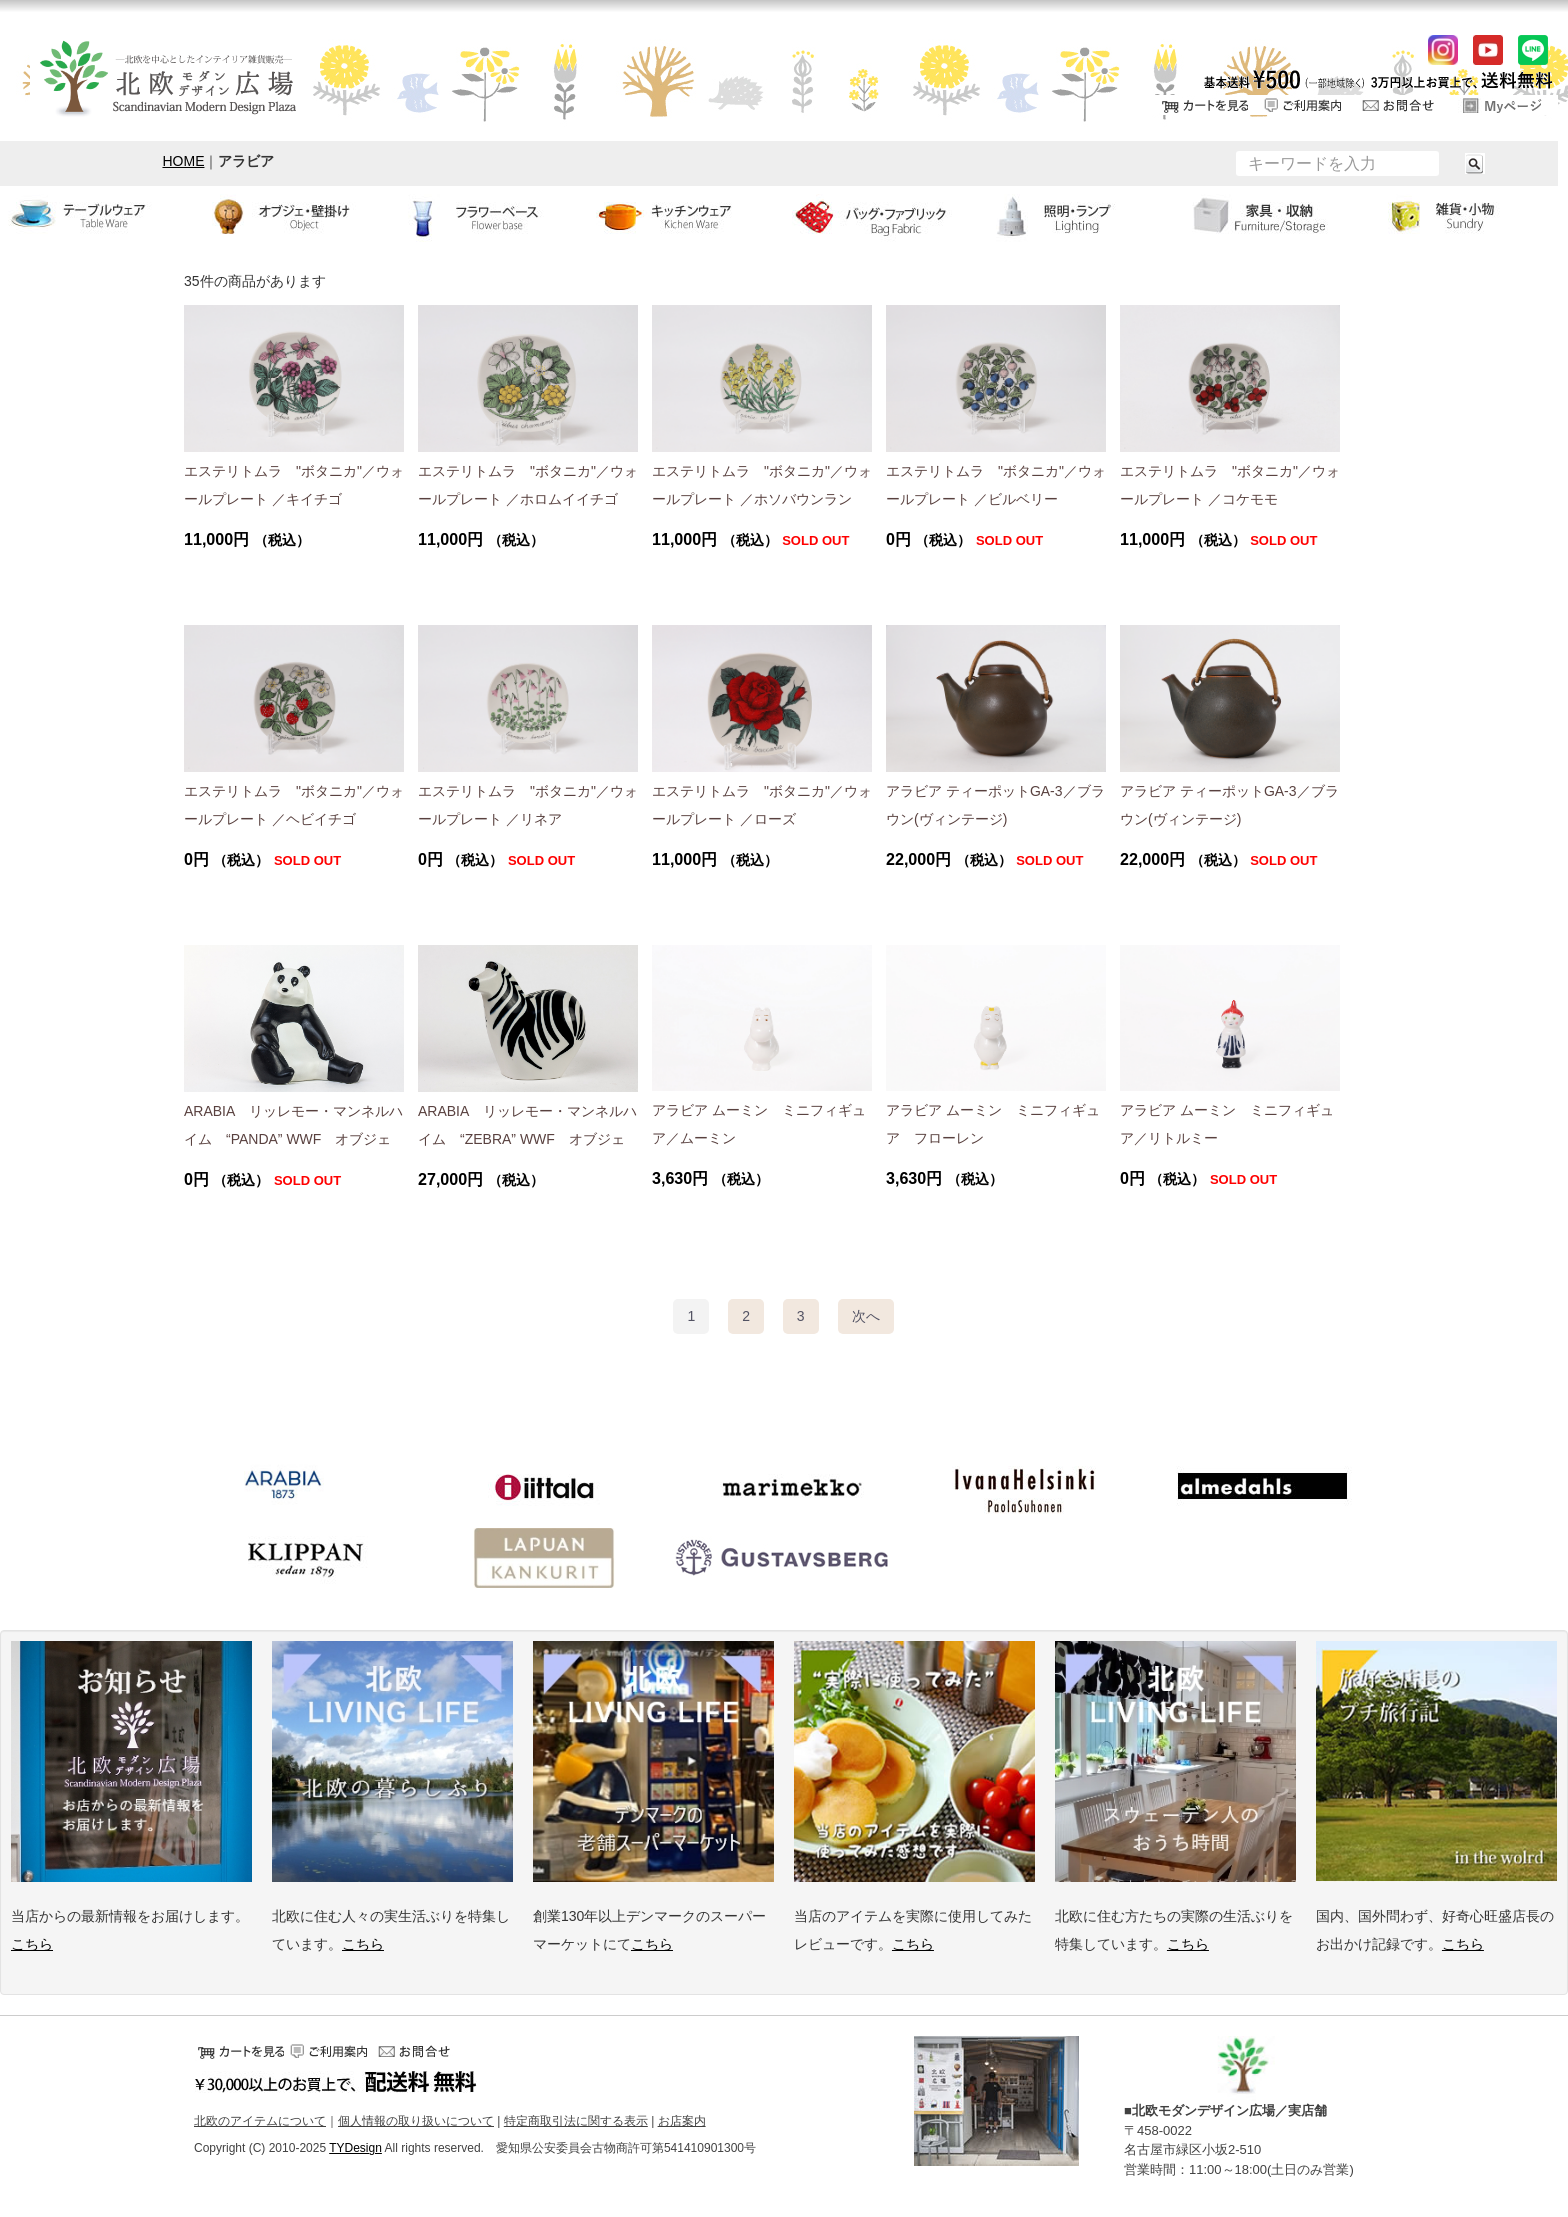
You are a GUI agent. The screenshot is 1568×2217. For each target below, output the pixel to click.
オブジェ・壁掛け (294, 216)
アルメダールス (1264, 1488)
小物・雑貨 (1470, 216)
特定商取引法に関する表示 (576, 2121)
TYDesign (355, 2149)
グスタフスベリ (784, 1558)
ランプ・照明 (1078, 216)
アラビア (284, 1488)
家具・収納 (1274, 216)
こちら (32, 1944)
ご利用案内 (1303, 105)
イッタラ (544, 1488)
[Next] (866, 1316)
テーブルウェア (98, 216)
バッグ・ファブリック (882, 216)
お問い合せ (1403, 105)
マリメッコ (784, 1488)
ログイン (1503, 105)
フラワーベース (490, 216)
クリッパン (304, 1558)
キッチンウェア (686, 216)
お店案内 (682, 2121)
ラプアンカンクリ (544, 1558)
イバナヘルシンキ (1024, 1488)
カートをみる (1203, 105)
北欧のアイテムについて (260, 2121)
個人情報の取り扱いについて (416, 2121)
